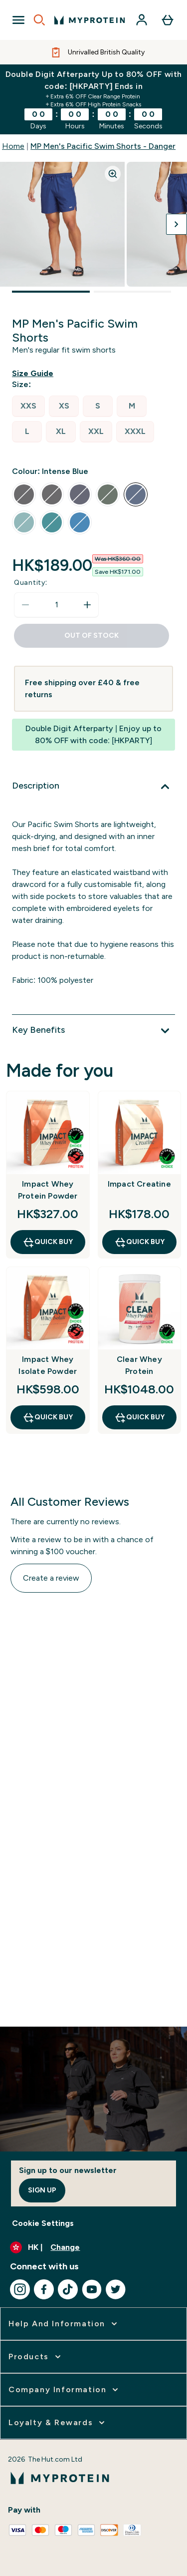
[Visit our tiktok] (68, 2289)
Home (13, 146)
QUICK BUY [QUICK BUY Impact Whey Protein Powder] (47, 1242)
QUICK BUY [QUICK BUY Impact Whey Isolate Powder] (47, 1417)
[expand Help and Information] (63, 2324)
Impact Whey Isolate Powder (47, 1365)
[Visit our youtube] (92, 2289)
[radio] (28, 406)
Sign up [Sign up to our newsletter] (42, 2190)
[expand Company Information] (64, 2390)
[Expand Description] (93, 787)
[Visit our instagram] (20, 2289)
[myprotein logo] (89, 20)
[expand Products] (35, 2357)
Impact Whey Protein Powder (48, 1190)
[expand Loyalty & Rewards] (57, 2423)
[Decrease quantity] (25, 605)
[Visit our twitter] (116, 2289)
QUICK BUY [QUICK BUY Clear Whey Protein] (139, 1417)
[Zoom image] (113, 174)
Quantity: (30, 582)
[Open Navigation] (18, 20)
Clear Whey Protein (139, 1365)
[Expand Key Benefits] (93, 1031)
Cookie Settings (43, 2223)
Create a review (51, 1578)
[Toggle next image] (176, 224)
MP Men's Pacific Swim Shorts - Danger (103, 146)
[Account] (142, 20)
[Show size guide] (34, 374)
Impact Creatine (139, 1184)
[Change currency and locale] (93, 2247)
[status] (56, 605)
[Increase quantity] (87, 605)
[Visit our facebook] (44, 2289)
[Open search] (39, 20)
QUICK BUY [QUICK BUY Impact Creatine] (139, 1242)
